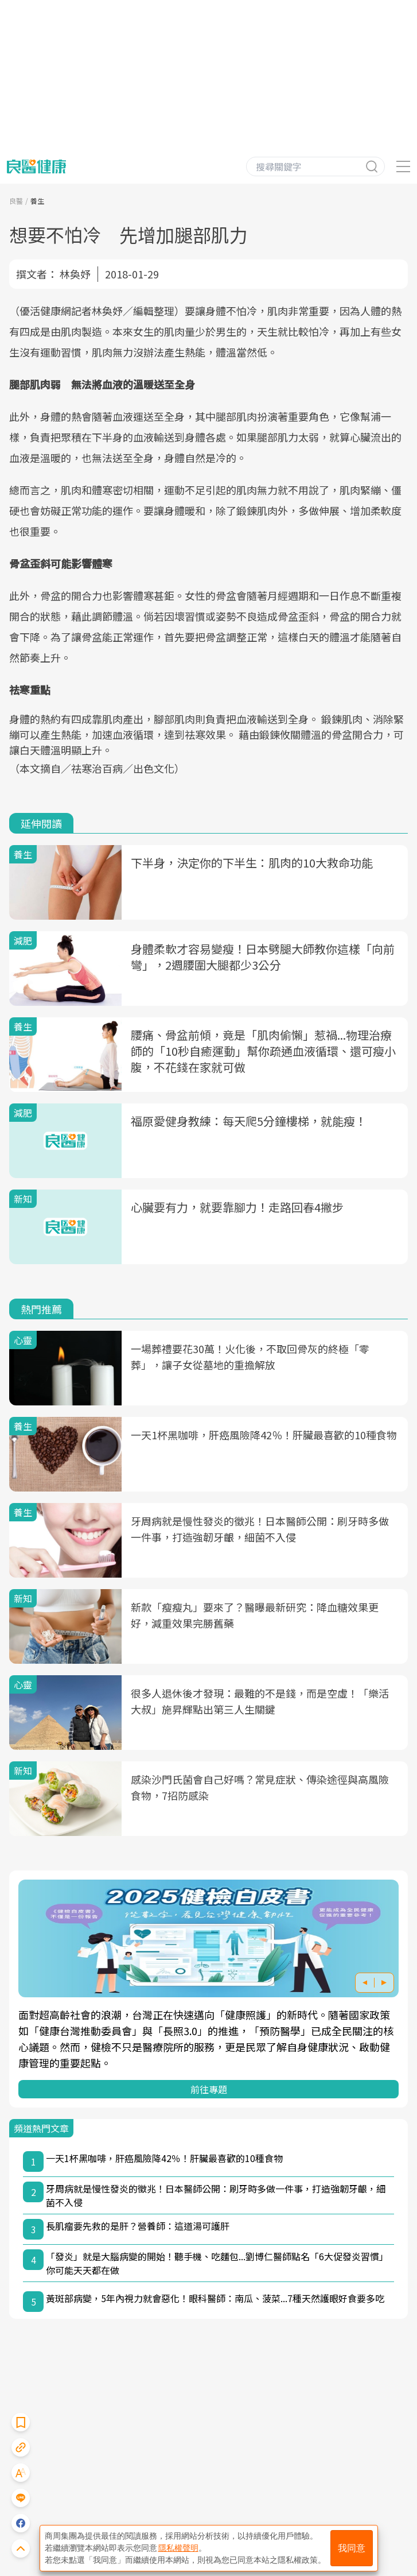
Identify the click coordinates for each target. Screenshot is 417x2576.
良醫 (16, 201)
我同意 (351, 2548)
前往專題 (208, 2089)
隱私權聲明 (178, 2547)
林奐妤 (75, 273)
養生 (37, 201)
